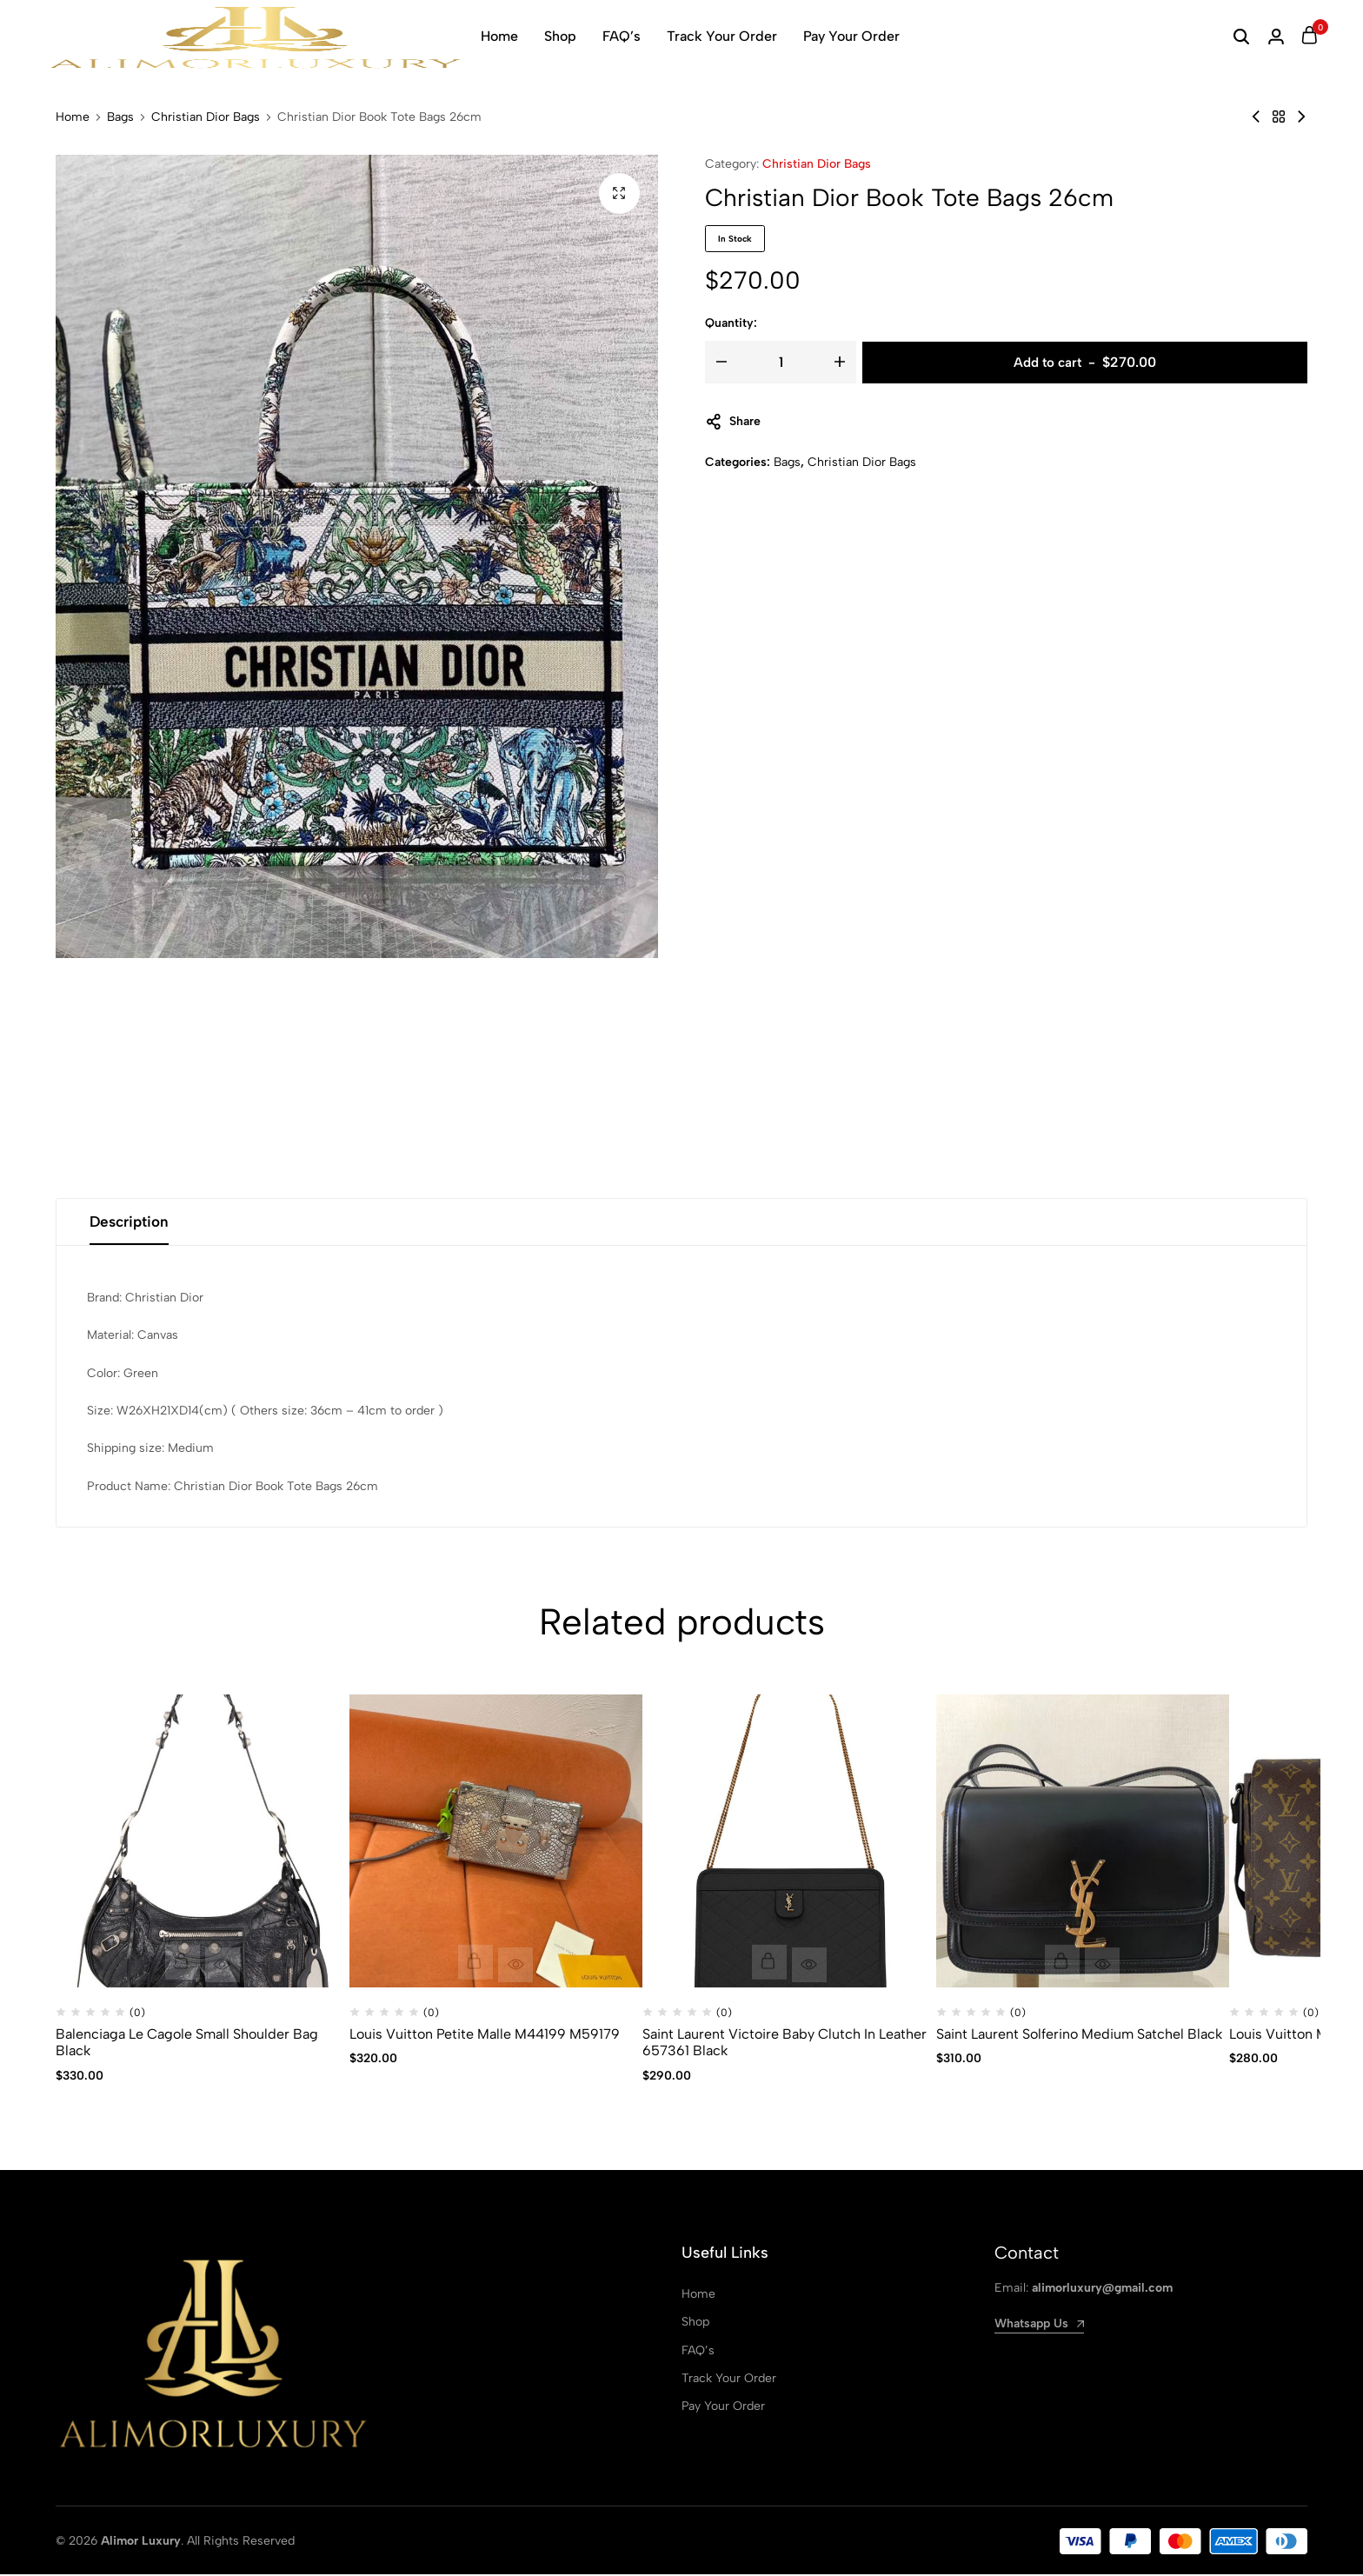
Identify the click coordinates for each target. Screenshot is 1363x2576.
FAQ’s (621, 36)
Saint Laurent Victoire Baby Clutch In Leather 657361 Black (784, 2043)
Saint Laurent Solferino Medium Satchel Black (1079, 2035)
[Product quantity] (780, 362)
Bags (120, 117)
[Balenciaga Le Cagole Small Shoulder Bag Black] (202, 1843)
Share (733, 422)
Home (499, 36)
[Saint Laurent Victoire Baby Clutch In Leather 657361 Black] (789, 1843)
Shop (560, 36)
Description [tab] (132, 1223)
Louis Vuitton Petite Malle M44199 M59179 (484, 2035)
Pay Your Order (851, 36)
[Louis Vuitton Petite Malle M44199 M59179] (496, 1843)
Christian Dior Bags (205, 117)
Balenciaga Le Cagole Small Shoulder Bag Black (187, 2043)
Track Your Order (722, 36)
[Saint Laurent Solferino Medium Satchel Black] (1083, 1843)
